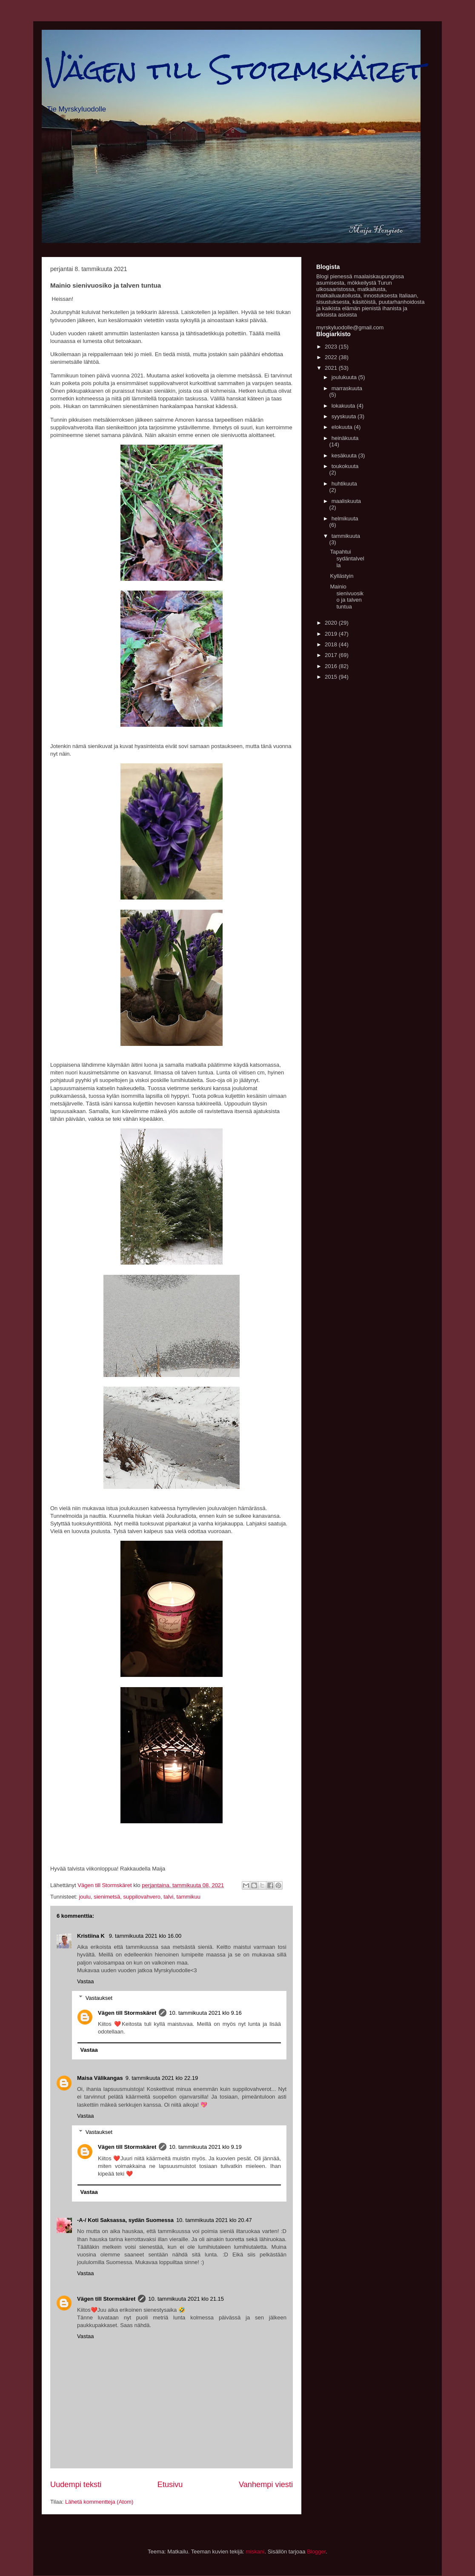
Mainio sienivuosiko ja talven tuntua (346, 596)
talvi (168, 1896)
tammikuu (188, 1896)
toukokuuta (345, 466)
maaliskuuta (346, 501)
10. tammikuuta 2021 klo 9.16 (205, 2013)
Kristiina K (91, 1936)
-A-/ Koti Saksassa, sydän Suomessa (125, 2220)
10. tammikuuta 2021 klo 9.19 (205, 2147)
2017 (332, 655)
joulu (84, 1896)
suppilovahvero (141, 1896)
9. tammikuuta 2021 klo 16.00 (145, 1936)
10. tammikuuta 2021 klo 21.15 (186, 2299)
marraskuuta (347, 388)
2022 (332, 357)
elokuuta (343, 427)
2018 (332, 644)
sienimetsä (107, 1896)
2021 (332, 368)
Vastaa (85, 1981)
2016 (332, 666)
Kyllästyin (341, 576)
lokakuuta (344, 406)
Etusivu (170, 2484)
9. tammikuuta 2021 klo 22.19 (162, 2078)
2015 (332, 677)
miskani (255, 2551)
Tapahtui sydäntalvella (347, 558)
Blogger (316, 2551)
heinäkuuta (345, 438)
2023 (332, 346)
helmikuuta (345, 518)
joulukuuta (345, 377)
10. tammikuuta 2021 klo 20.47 (214, 2220)
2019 (332, 634)
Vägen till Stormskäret (235, 70)
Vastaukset (99, 1997)
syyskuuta (345, 416)
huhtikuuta (344, 483)
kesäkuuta (345, 455)
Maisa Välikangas (100, 2078)
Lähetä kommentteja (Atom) (99, 2502)
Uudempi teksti (75, 2484)
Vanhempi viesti (266, 2484)
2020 (332, 623)
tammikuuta (346, 536)
